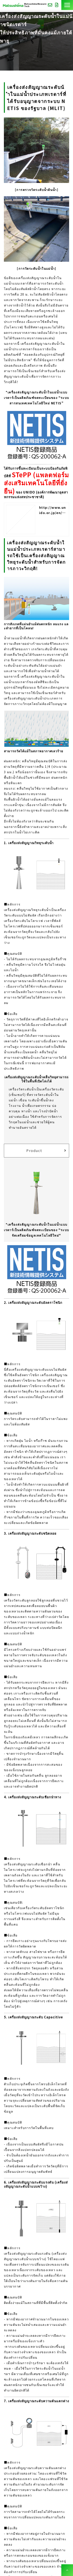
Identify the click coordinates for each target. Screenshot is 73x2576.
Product (34, 1150)
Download (57, 5)
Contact (50, 5)
